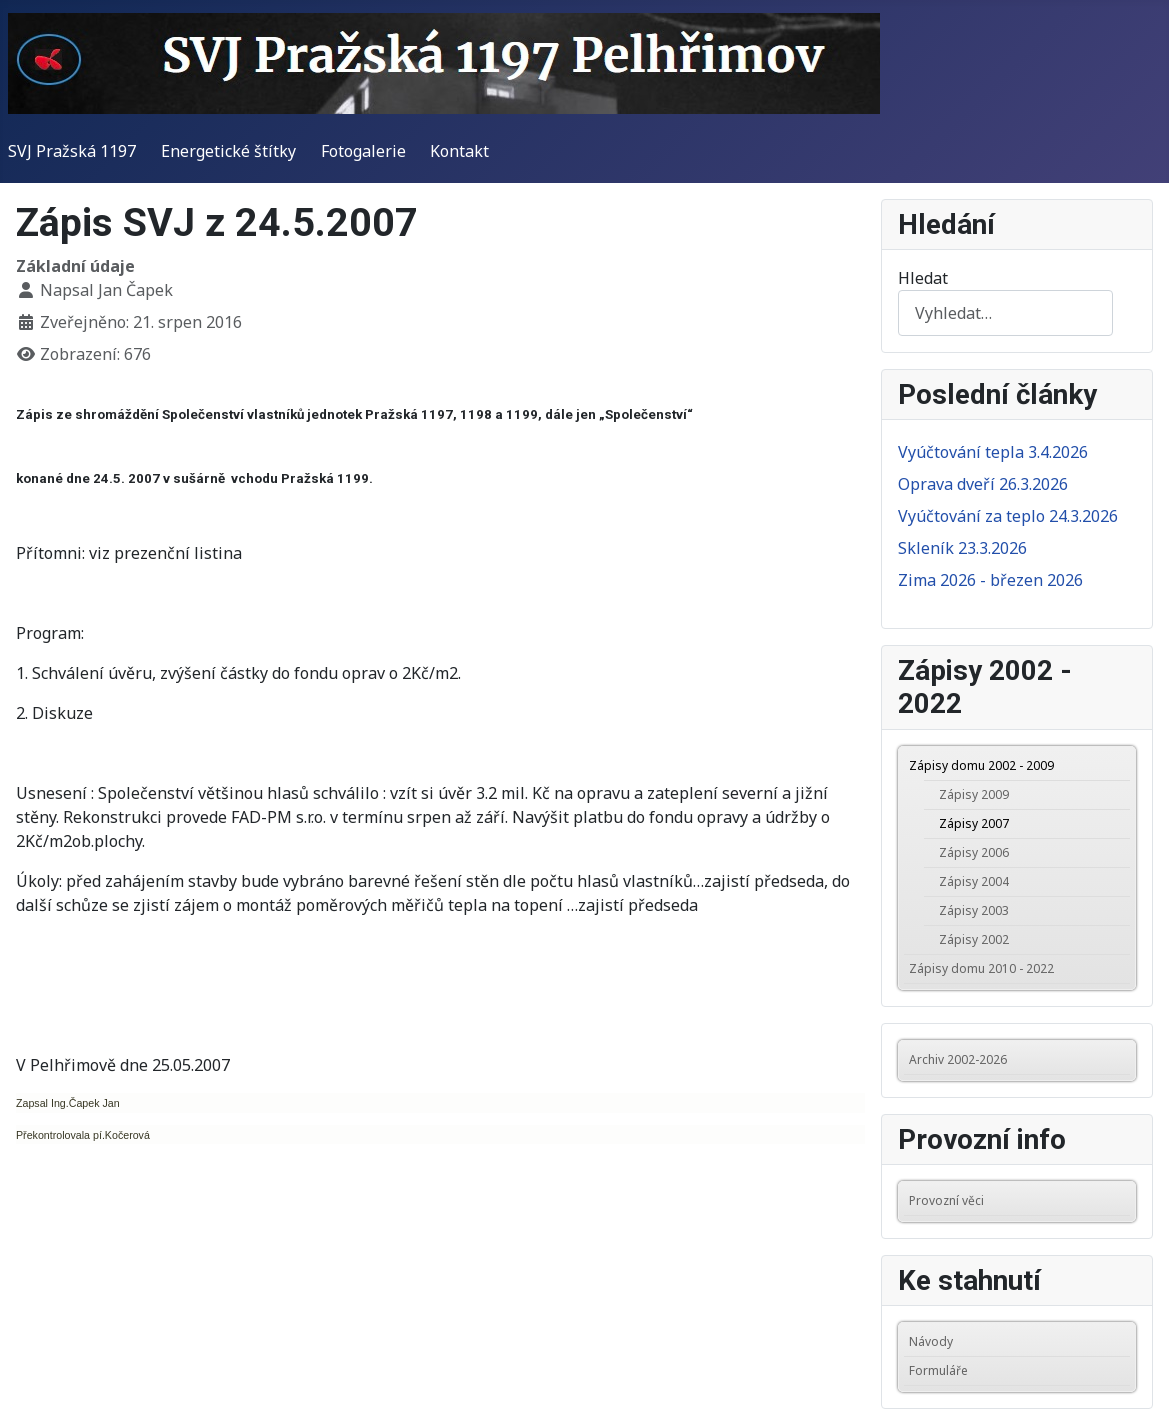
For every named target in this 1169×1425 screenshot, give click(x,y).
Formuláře (938, 1370)
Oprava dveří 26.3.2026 (983, 484)
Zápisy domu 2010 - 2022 (981, 968)
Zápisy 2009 (974, 794)
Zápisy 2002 (974, 939)
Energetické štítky (228, 151)
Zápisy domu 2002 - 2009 (981, 765)
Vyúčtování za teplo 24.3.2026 (1008, 516)
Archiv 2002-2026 (958, 1059)
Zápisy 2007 (974, 823)
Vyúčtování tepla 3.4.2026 (993, 452)
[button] (1120, 766)
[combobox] (1005, 312)
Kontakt (459, 151)
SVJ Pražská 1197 (72, 151)
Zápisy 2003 (974, 910)
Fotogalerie (363, 151)
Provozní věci (946, 1200)
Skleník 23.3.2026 (962, 548)
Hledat (923, 278)
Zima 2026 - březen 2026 (990, 580)
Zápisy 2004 (974, 881)
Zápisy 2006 (974, 852)
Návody (931, 1341)
